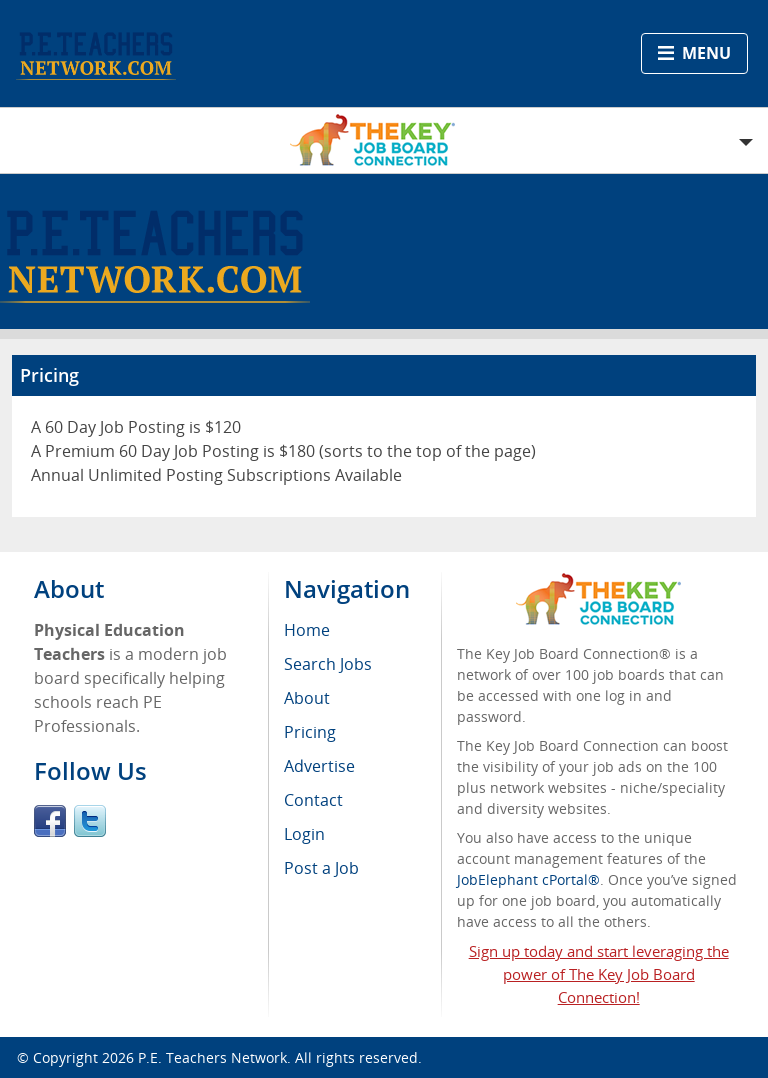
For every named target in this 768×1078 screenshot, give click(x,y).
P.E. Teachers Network (212, 1057)
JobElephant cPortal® (528, 879)
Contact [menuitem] (313, 800)
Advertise (319, 766)
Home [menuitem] (307, 630)
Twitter (90, 821)
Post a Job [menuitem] (321, 868)
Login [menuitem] (304, 834)
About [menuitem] (307, 698)
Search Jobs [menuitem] (328, 664)
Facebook (50, 821)
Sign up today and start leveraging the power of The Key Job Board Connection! (599, 974)
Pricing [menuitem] (310, 732)
